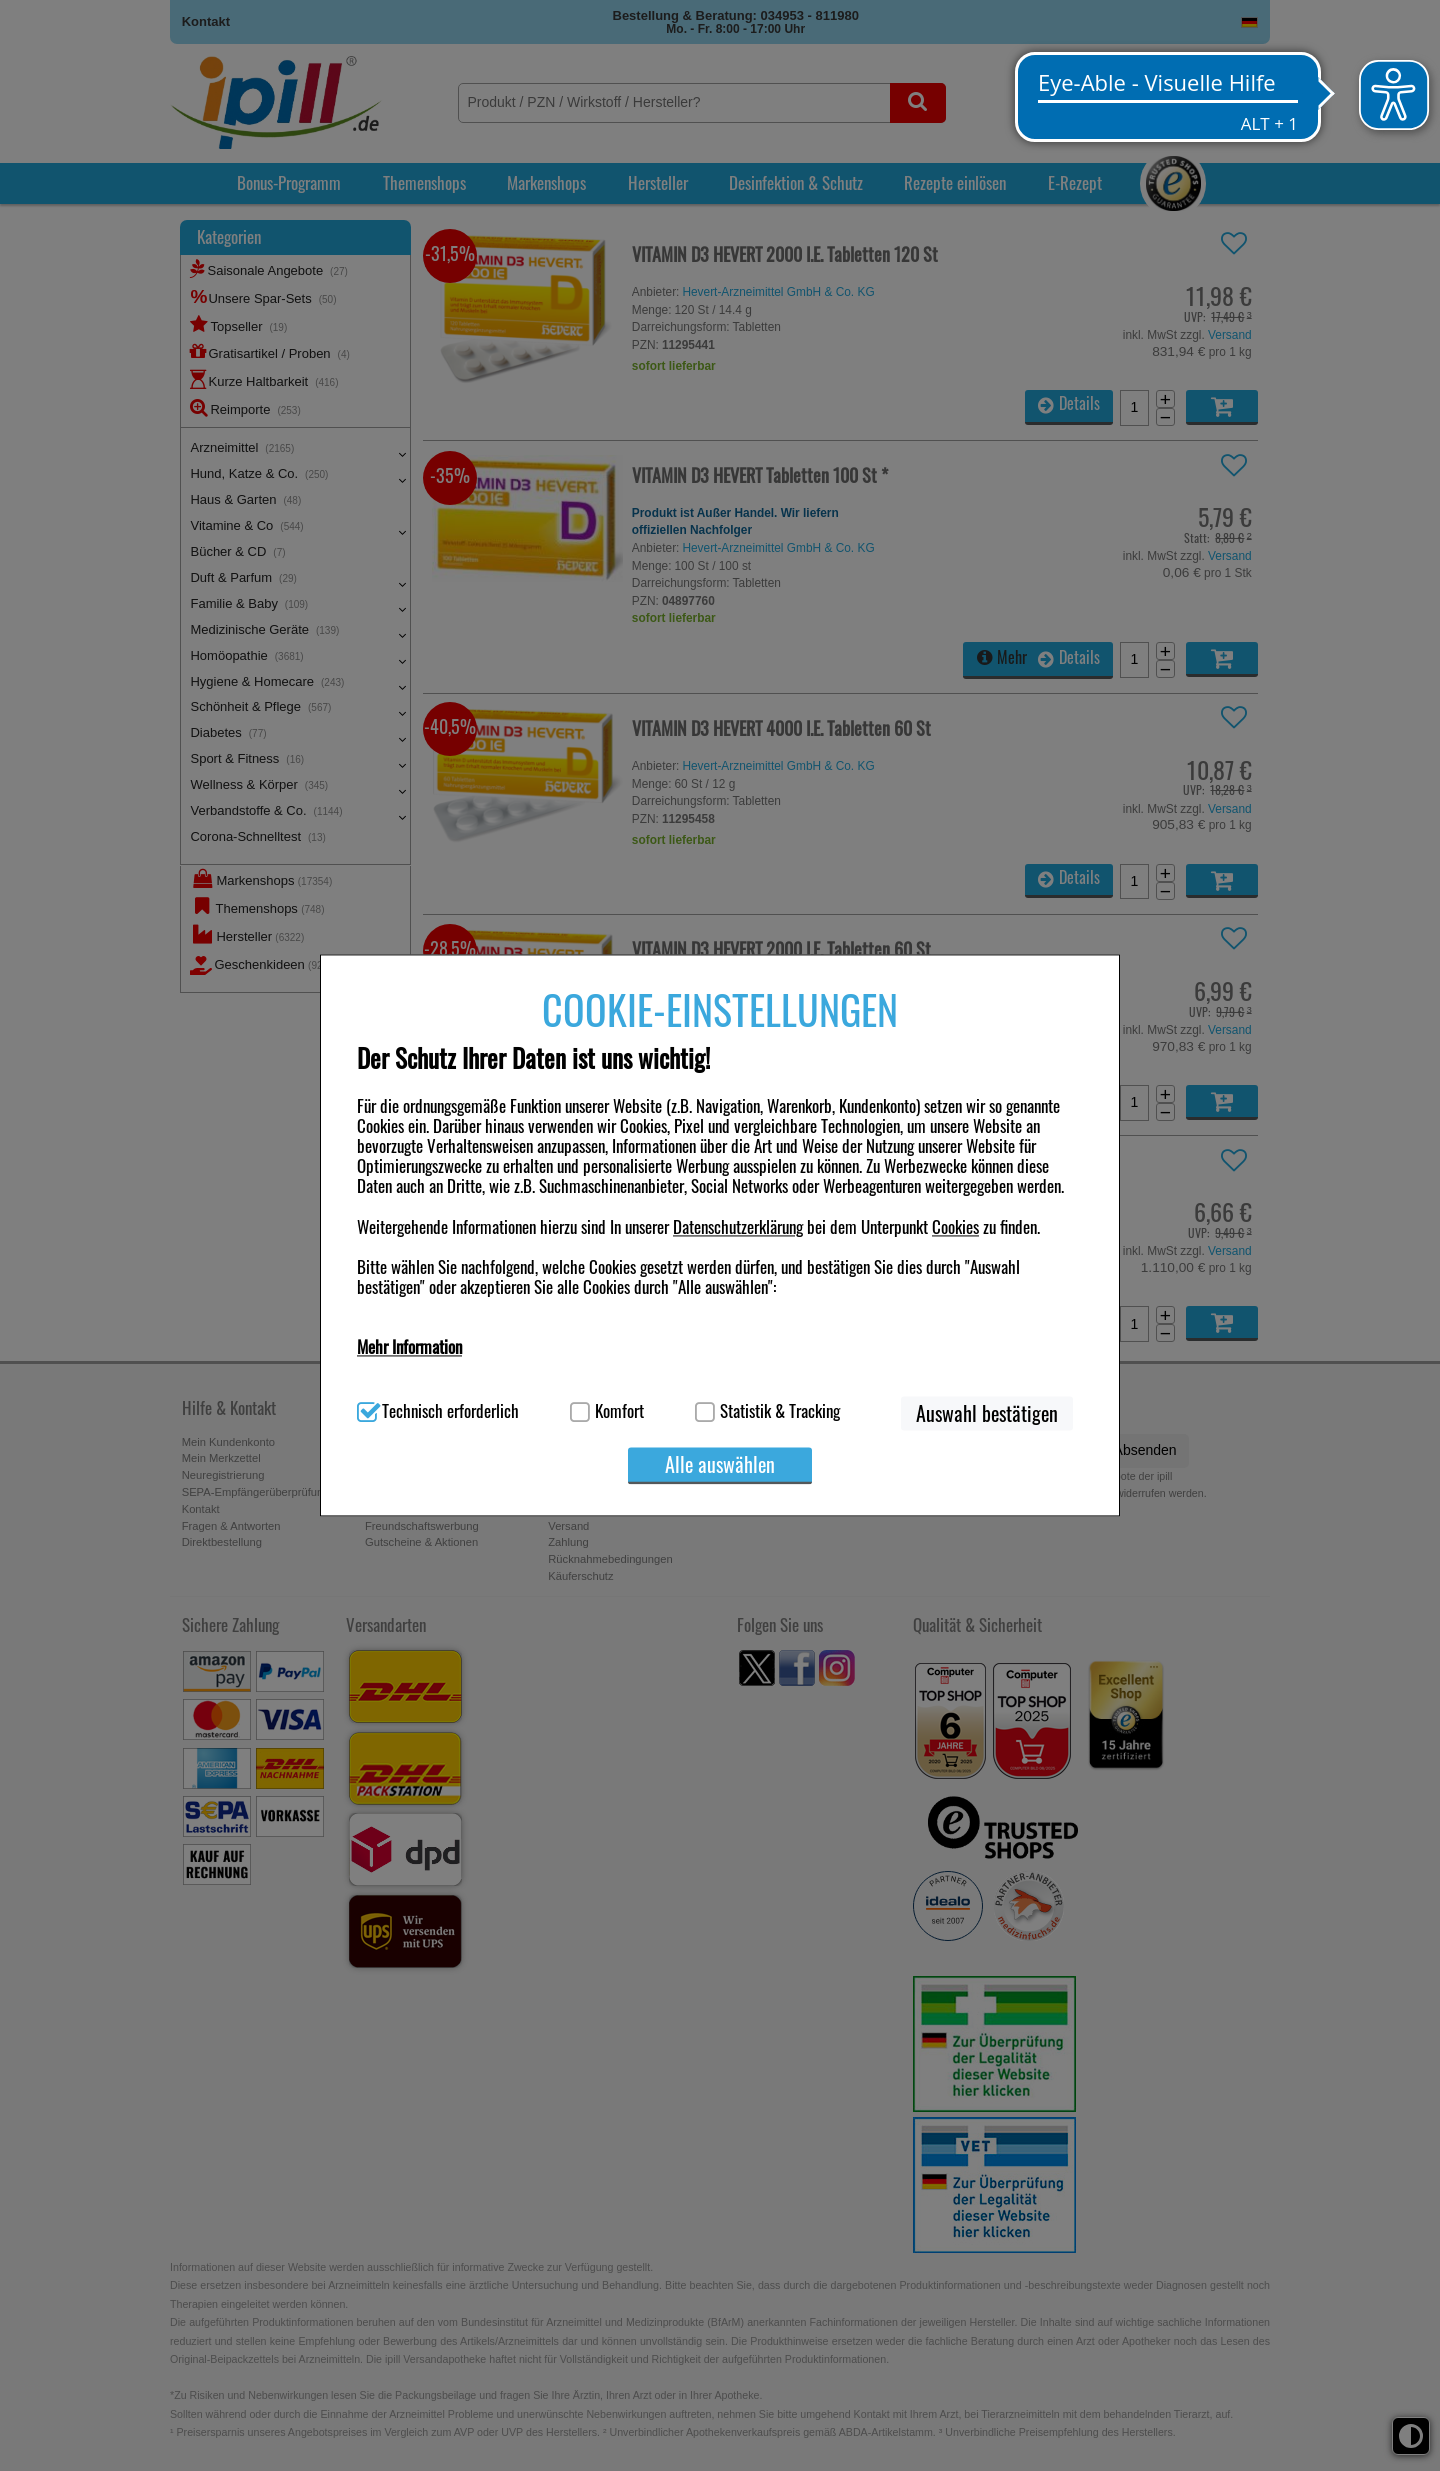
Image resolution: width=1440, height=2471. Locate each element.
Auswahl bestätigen (987, 1414)
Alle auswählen (720, 1465)
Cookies (955, 1226)
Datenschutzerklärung (738, 1226)
